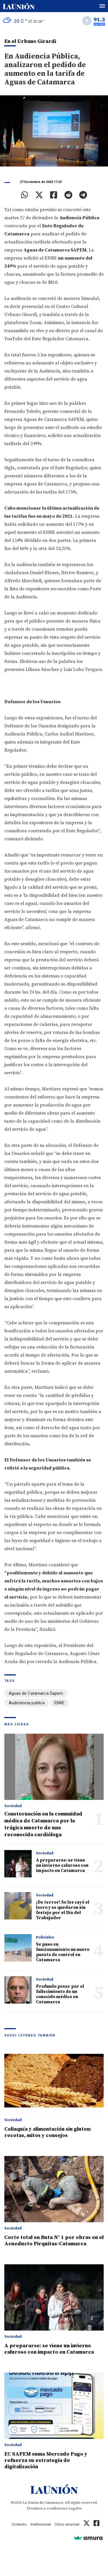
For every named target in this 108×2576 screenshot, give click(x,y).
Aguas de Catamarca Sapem (36, 1693)
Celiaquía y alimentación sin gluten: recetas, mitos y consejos (47, 2132)
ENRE (59, 1702)
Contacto (19, 2524)
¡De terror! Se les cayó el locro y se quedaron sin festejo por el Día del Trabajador (62, 1910)
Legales (75, 2508)
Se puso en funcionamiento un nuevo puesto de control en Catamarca (62, 1952)
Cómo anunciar (66, 2524)
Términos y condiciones (46, 2508)
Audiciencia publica (27, 1702)
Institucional (41, 2524)
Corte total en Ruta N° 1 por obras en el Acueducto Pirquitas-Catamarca (54, 2240)
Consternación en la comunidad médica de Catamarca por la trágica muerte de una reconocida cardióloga (43, 1824)
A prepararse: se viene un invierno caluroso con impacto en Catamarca (62, 1865)
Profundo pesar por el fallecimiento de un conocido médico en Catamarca (60, 1994)
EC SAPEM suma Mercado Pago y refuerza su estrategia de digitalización (45, 2460)
